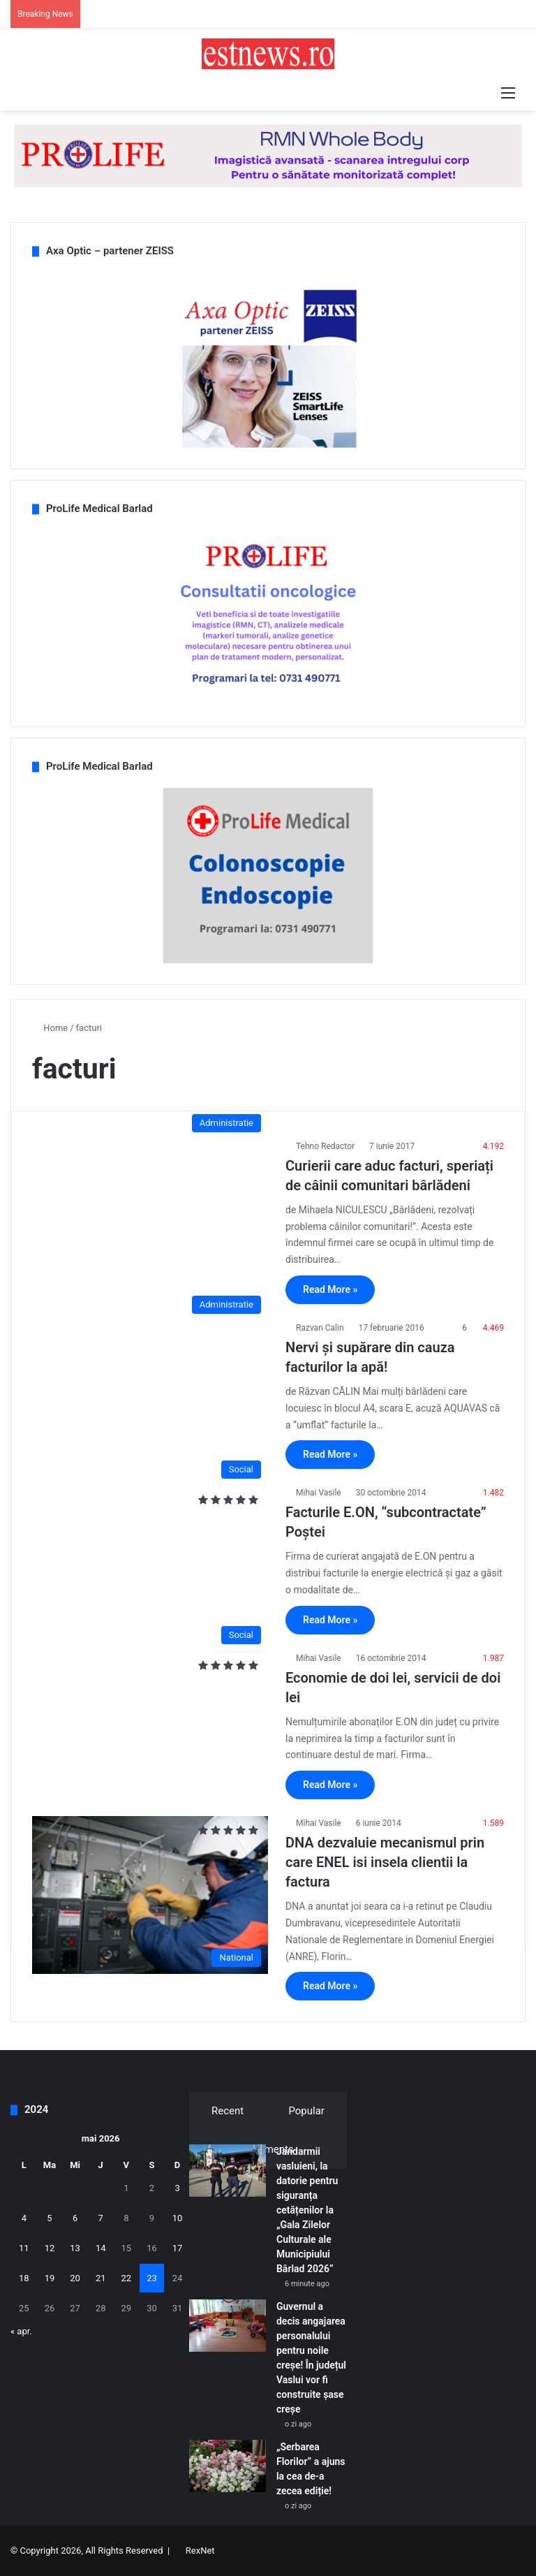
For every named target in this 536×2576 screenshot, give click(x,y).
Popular (306, 2111)
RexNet (200, 2550)
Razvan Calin (320, 1328)
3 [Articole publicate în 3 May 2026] (176, 2188)
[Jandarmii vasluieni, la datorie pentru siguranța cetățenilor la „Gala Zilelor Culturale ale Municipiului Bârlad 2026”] (227, 2170)
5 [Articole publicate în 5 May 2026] (49, 2218)
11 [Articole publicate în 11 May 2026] (24, 2248)
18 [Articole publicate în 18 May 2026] (24, 2278)
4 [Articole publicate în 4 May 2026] (24, 2218)
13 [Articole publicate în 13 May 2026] (75, 2248)
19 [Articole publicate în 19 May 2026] (50, 2278)
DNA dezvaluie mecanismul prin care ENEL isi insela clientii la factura (384, 1862)
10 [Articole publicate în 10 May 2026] (177, 2218)
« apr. (21, 2331)
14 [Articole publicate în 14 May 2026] (101, 2248)
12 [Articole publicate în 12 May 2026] (50, 2248)
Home (50, 1028)
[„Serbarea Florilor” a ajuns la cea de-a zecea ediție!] (227, 2466)
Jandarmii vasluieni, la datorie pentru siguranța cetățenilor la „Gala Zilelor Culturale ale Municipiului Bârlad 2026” (307, 2210)
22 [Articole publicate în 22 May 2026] (126, 2278)
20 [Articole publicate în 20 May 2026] (75, 2278)
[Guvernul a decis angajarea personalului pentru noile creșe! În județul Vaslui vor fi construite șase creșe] (227, 2325)
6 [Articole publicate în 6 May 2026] (75, 2218)
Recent (227, 2111)
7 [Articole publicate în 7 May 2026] (100, 2218)
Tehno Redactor (325, 1146)
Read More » (330, 1289)
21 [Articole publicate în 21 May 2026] (101, 2278)
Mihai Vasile (318, 1493)
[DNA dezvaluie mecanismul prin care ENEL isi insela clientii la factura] (150, 1894)
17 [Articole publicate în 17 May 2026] (177, 2248)
